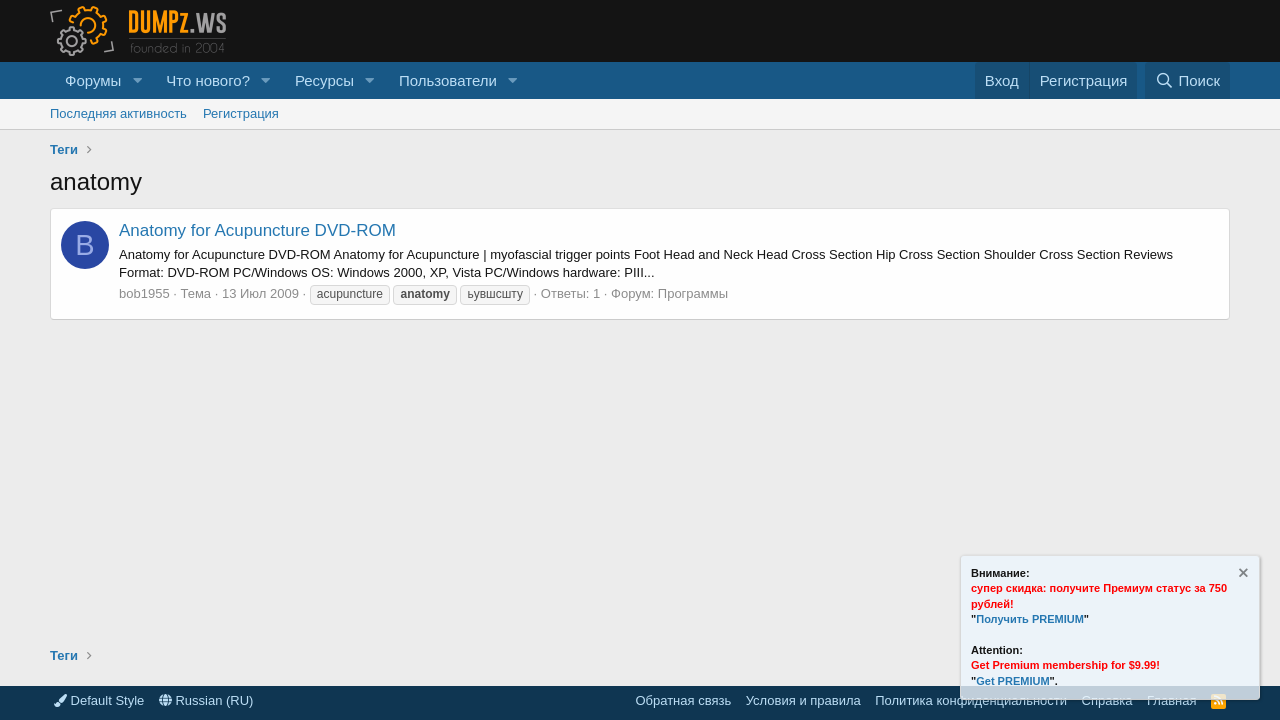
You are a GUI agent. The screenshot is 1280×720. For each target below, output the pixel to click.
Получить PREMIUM (1030, 619)
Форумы (93, 80)
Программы (693, 293)
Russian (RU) (206, 700)
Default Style (99, 700)
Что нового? (208, 80)
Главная (1171, 700)
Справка (1107, 700)
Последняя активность (118, 113)
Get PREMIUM (1012, 681)
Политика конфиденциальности (971, 700)
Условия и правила (803, 700)
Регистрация (241, 113)
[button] (137, 80)
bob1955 (144, 293)
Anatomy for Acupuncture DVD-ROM (257, 230)
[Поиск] (1187, 80)
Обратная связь (683, 700)
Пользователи (448, 80)
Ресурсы (324, 80)
